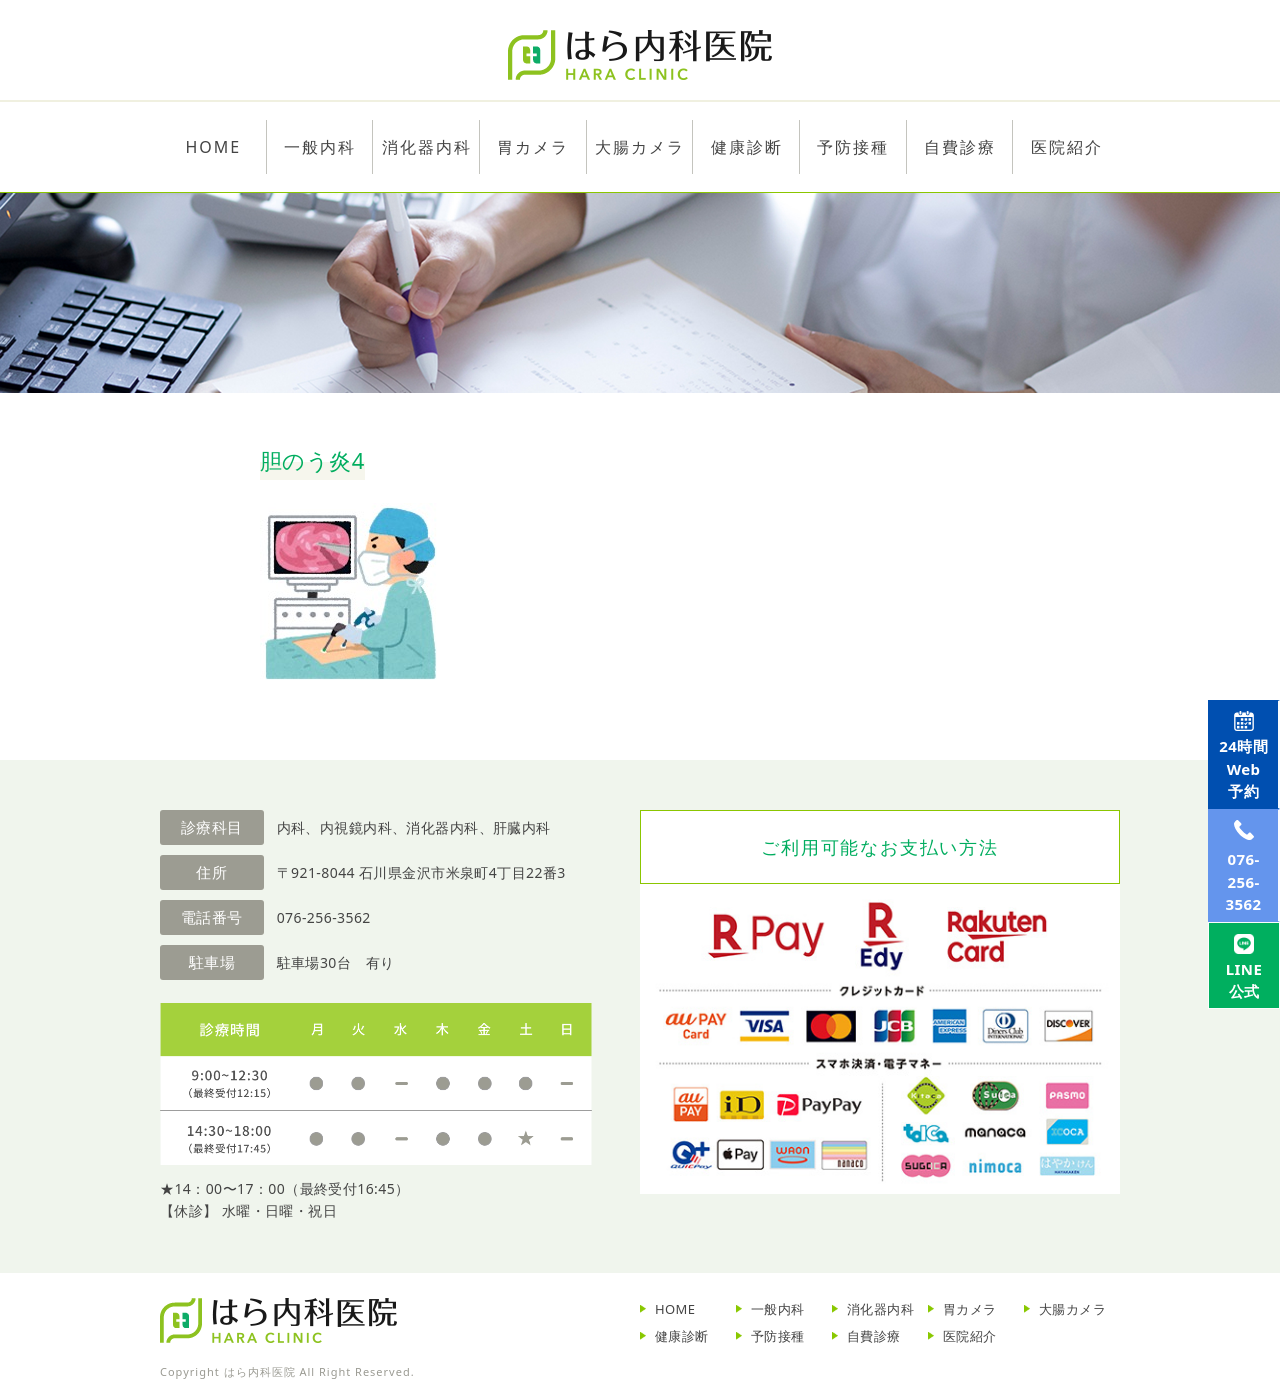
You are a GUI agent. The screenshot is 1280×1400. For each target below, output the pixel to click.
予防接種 (778, 1336)
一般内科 (778, 1309)
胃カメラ (533, 147)
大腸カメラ (640, 147)
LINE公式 (1237, 1082)
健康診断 (682, 1336)
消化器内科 (880, 1309)
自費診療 (874, 1336)
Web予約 (1237, 786)
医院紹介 (970, 1336)
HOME (675, 1309)
